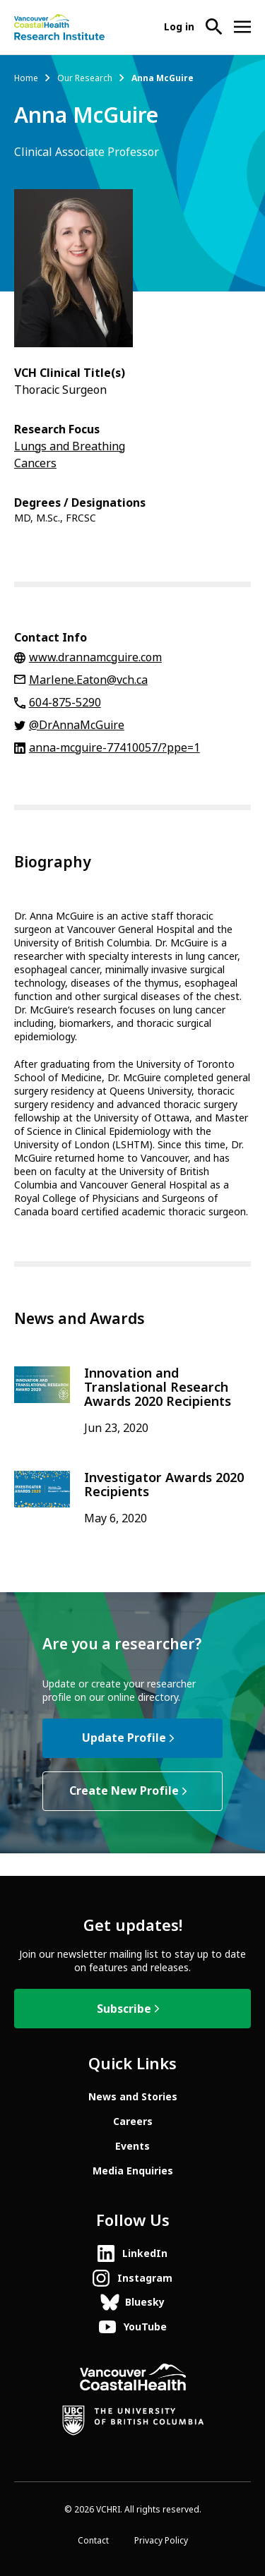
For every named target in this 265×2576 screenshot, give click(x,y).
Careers (133, 2121)
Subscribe (124, 2009)
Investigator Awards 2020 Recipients (164, 1485)
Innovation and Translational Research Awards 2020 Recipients (157, 1387)
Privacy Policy (161, 2540)
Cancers (35, 463)
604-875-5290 (65, 702)
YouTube (145, 2327)
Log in (179, 27)
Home (26, 78)
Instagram (144, 2278)
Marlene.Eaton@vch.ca (88, 680)
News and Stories (132, 2097)
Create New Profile (124, 1791)
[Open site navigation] (242, 26)
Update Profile (124, 1738)
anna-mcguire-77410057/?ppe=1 (114, 748)
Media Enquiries (133, 2171)
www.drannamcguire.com (95, 657)
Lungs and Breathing (69, 446)
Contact (93, 2540)
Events (132, 2146)
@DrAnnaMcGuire (76, 725)
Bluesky (145, 2302)
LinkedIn (144, 2253)
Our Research (84, 78)
